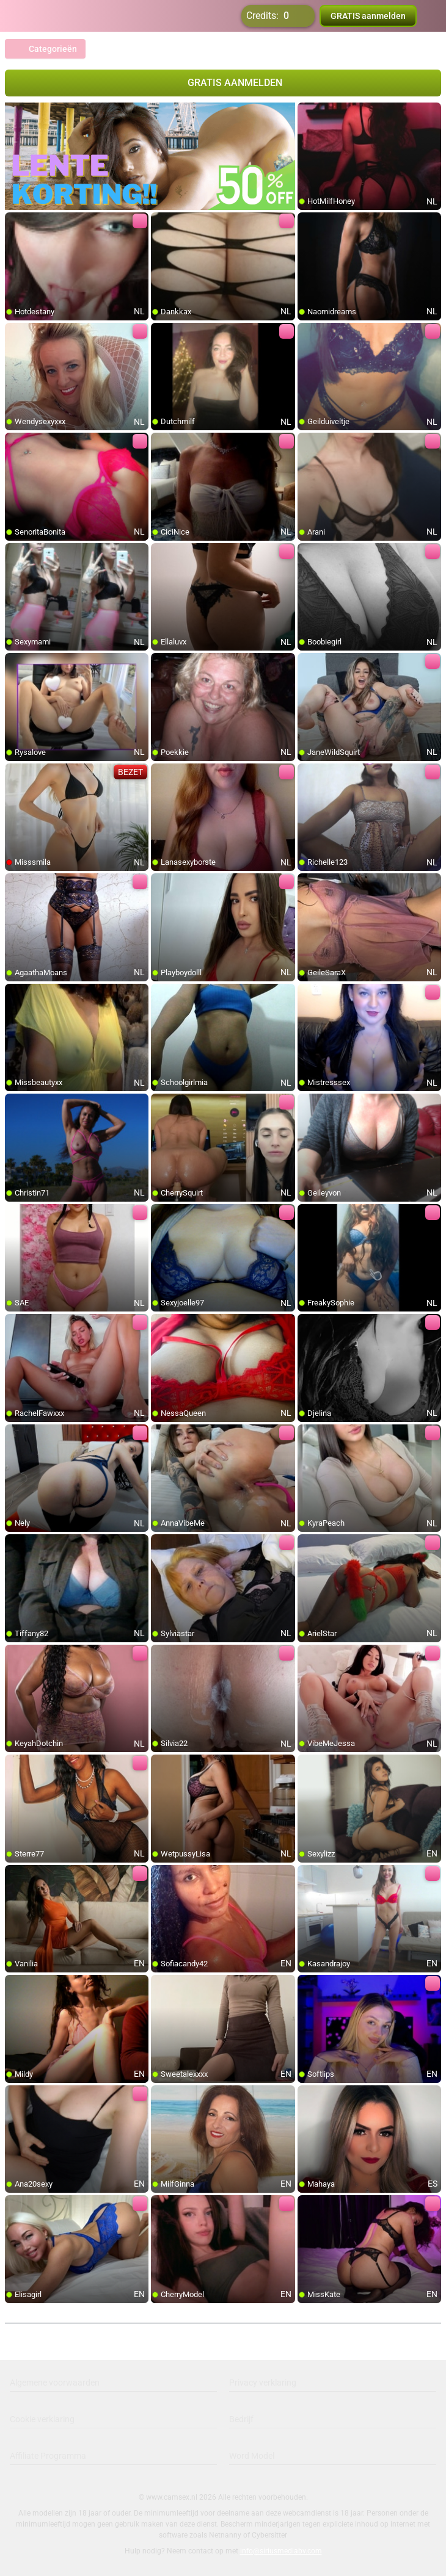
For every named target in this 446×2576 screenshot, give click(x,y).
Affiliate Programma (48, 2456)
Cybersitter (269, 2535)
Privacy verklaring (262, 2382)
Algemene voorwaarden (55, 2382)
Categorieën (45, 48)
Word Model (251, 2456)
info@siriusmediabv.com (281, 2551)
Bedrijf (241, 2419)
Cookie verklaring (42, 2419)
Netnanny (226, 2535)
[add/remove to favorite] (307, 112)
